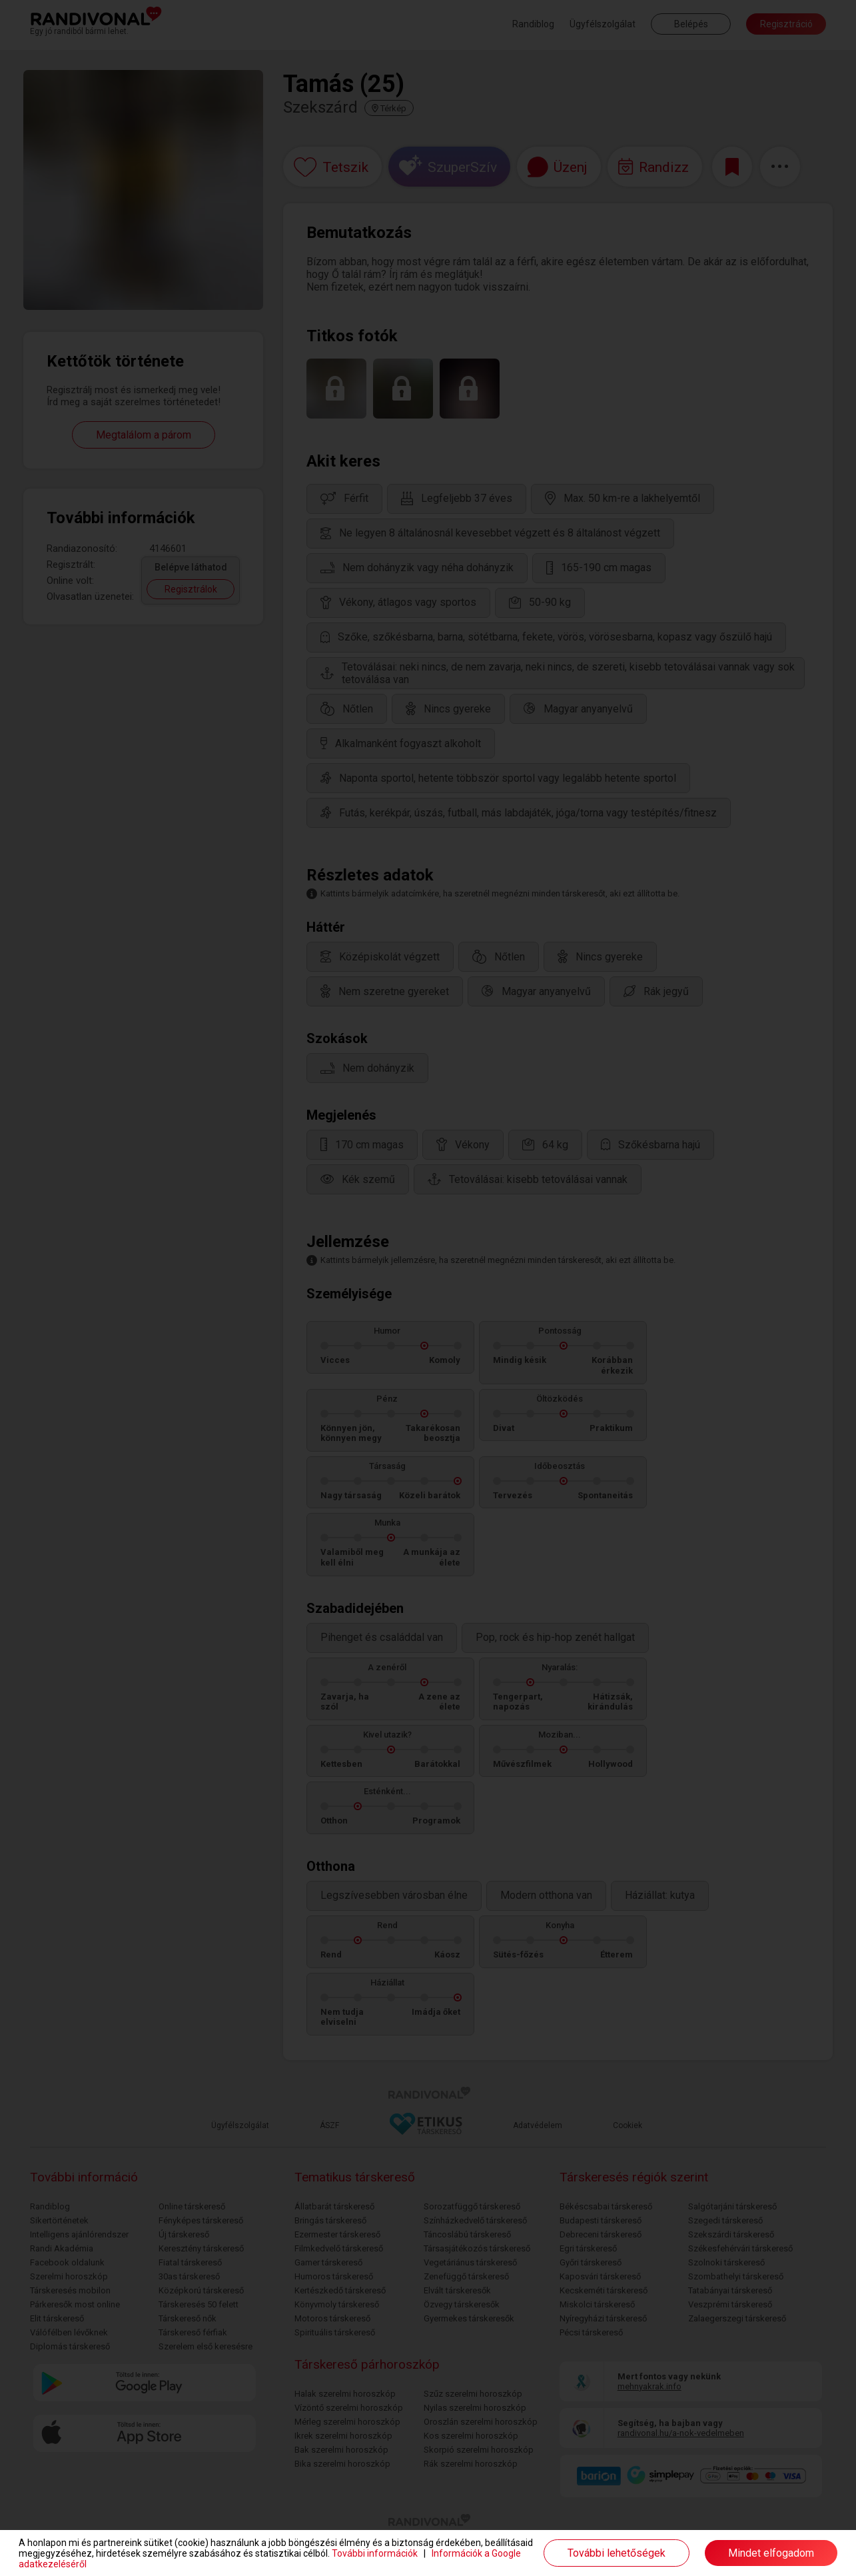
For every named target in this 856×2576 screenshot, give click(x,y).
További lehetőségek (616, 2553)
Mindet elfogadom (771, 2553)
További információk (375, 2553)
